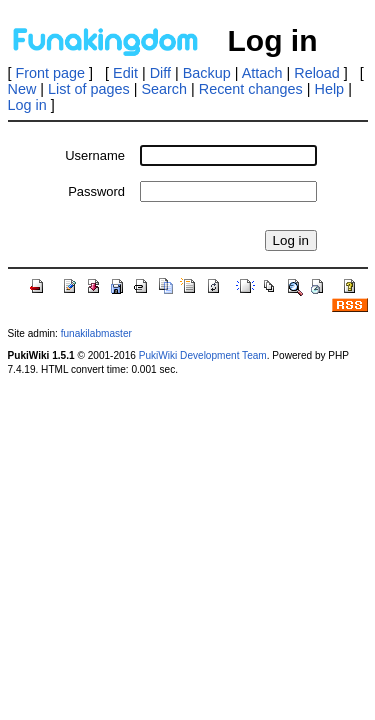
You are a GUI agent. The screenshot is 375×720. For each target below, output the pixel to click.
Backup (207, 73)
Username (95, 155)
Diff (160, 73)
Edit (125, 73)
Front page (51, 73)
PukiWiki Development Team (203, 355)
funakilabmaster (96, 333)
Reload (317, 73)
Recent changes (251, 89)
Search (164, 89)
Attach (262, 73)
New (22, 89)
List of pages (89, 89)
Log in (27, 105)
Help (330, 89)
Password (96, 191)
